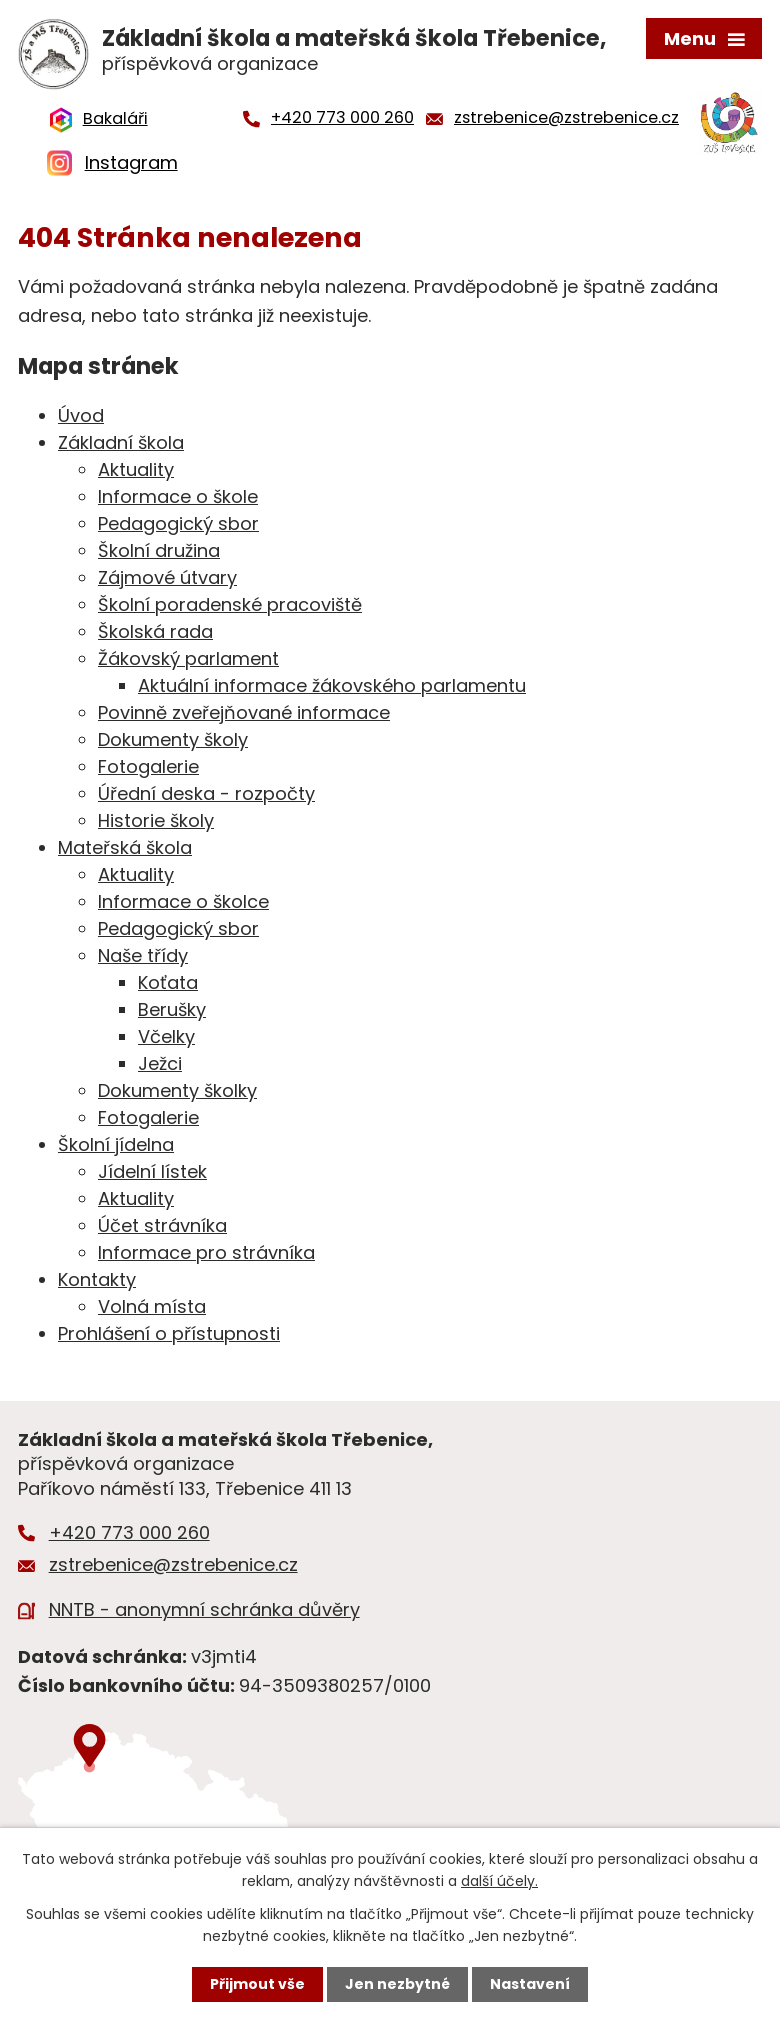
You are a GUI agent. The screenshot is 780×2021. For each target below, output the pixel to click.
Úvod (81, 415)
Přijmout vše (257, 1984)
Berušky (172, 1009)
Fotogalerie (148, 766)
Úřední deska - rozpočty (206, 793)
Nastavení (530, 1984)
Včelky (166, 1036)
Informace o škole (178, 496)
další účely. (499, 1881)
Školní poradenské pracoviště (230, 604)
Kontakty (97, 1279)
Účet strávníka (162, 1225)
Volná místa (152, 1306)
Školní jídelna (116, 1144)
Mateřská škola (125, 847)
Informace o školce (183, 901)
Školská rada (155, 631)
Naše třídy (143, 955)
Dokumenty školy (173, 739)
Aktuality (136, 469)
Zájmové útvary (167, 577)
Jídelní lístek (152, 1171)
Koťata (168, 982)
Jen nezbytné (397, 1984)
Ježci (160, 1063)
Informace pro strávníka (206, 1252)
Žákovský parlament (188, 658)
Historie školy (156, 820)
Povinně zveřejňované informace (244, 712)
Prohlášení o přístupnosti (169, 1333)
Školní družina (159, 550)
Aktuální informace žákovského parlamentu (332, 685)
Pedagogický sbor (178, 523)
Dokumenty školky (177, 1090)
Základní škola (121, 442)
